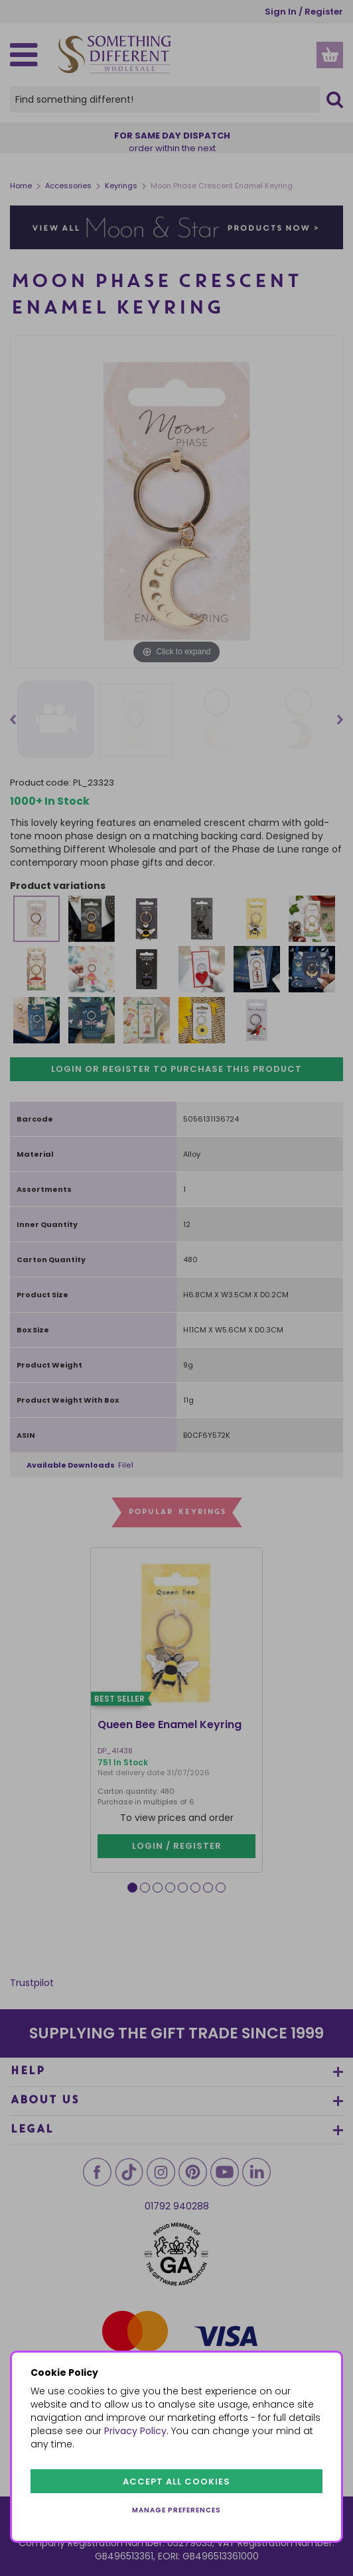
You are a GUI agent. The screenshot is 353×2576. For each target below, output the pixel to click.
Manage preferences (176, 2510)
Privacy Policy (135, 2430)
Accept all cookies (176, 2481)
